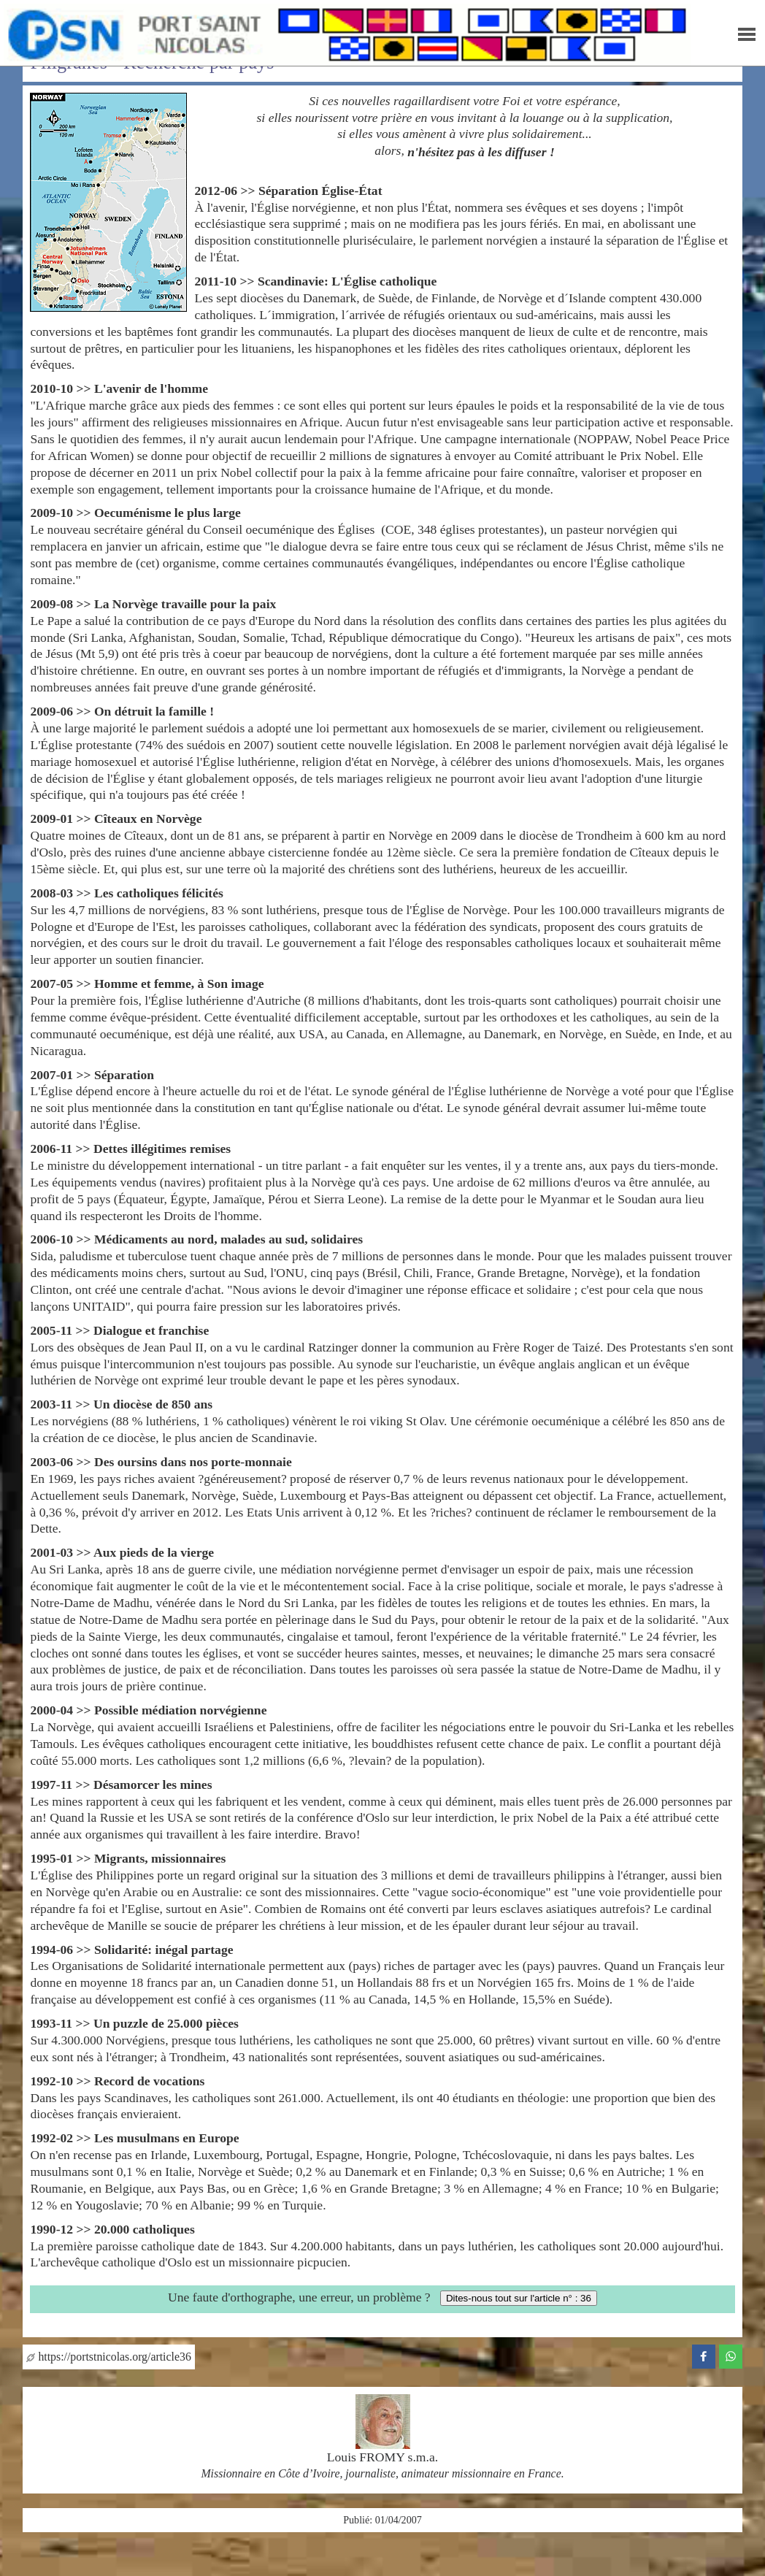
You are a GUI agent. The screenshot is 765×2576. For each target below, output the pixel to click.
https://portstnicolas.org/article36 (108, 2356)
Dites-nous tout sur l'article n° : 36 (518, 2298)
